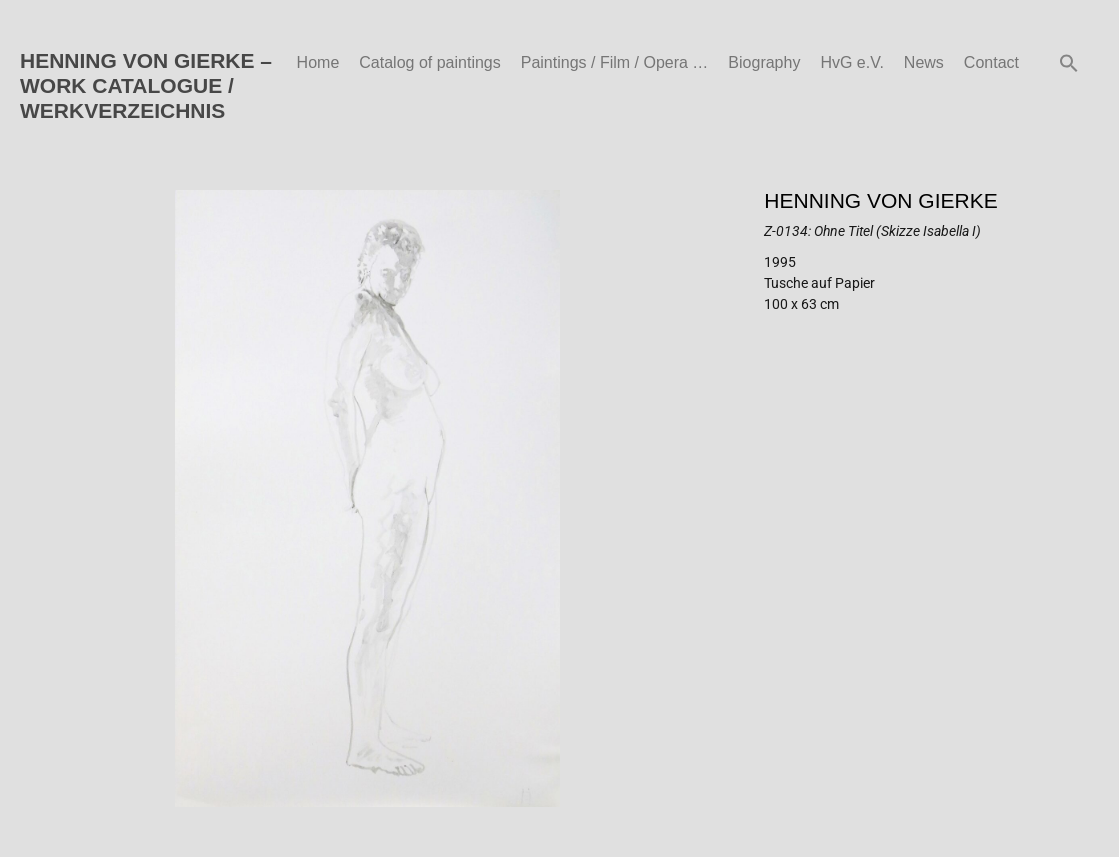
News (924, 62)
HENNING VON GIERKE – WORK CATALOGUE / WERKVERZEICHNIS (146, 85)
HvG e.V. (851, 62)
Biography (764, 62)
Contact (991, 62)
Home (318, 62)
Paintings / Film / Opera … (615, 62)
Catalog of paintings (429, 62)
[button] (1069, 63)
